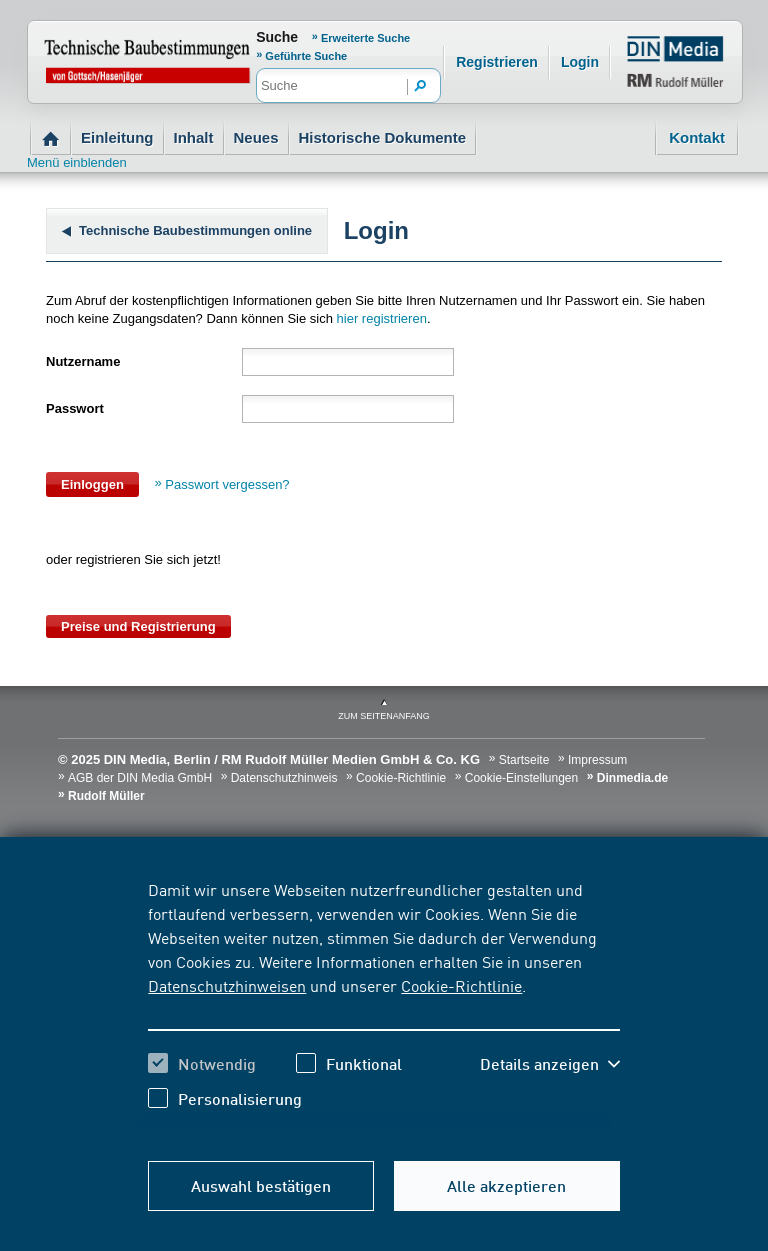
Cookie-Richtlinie (461, 985)
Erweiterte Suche (365, 38)
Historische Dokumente (383, 137)
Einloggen (92, 484)
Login (580, 62)
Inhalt (194, 137)
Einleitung (117, 137)
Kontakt (697, 137)
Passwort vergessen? (227, 484)
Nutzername (83, 361)
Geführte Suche (306, 56)
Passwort (75, 408)
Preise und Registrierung (138, 626)
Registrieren (497, 62)
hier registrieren (382, 318)
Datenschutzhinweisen (227, 985)
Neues (256, 137)
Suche (277, 37)
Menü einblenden (77, 162)
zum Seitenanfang (384, 716)
